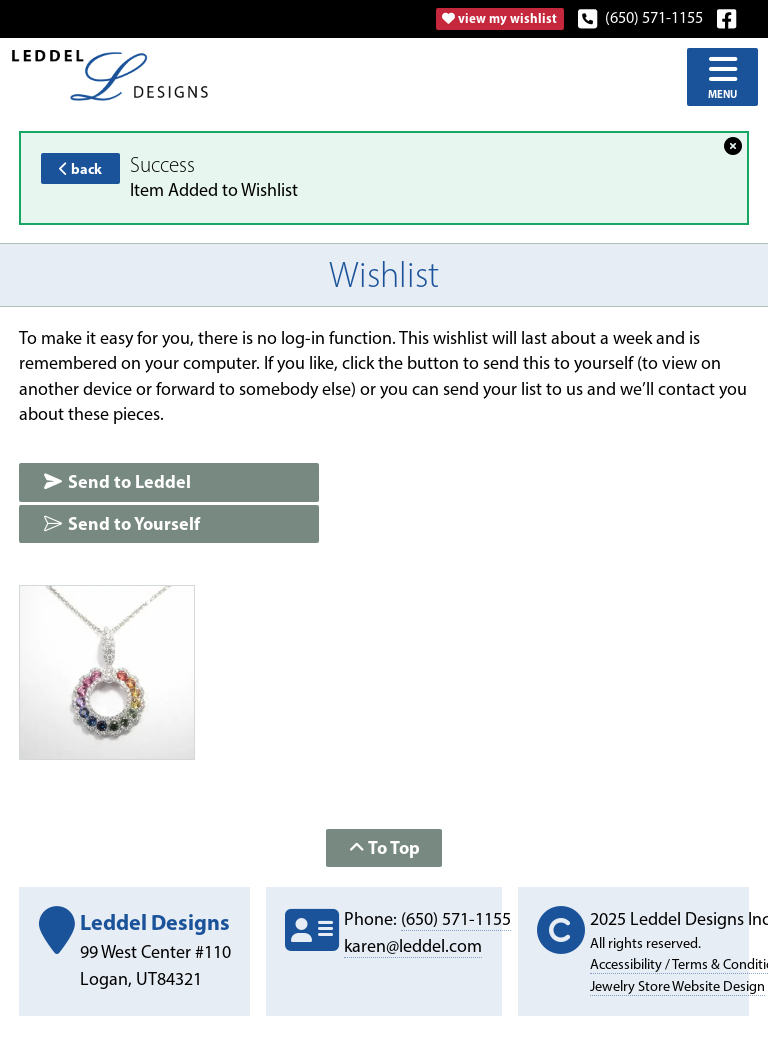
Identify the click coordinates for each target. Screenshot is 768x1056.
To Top (384, 847)
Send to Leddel (117, 481)
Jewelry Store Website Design (677, 986)
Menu (722, 76)
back (80, 169)
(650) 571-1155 (641, 17)
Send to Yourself (121, 523)
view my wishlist (499, 18)
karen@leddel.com (413, 946)
